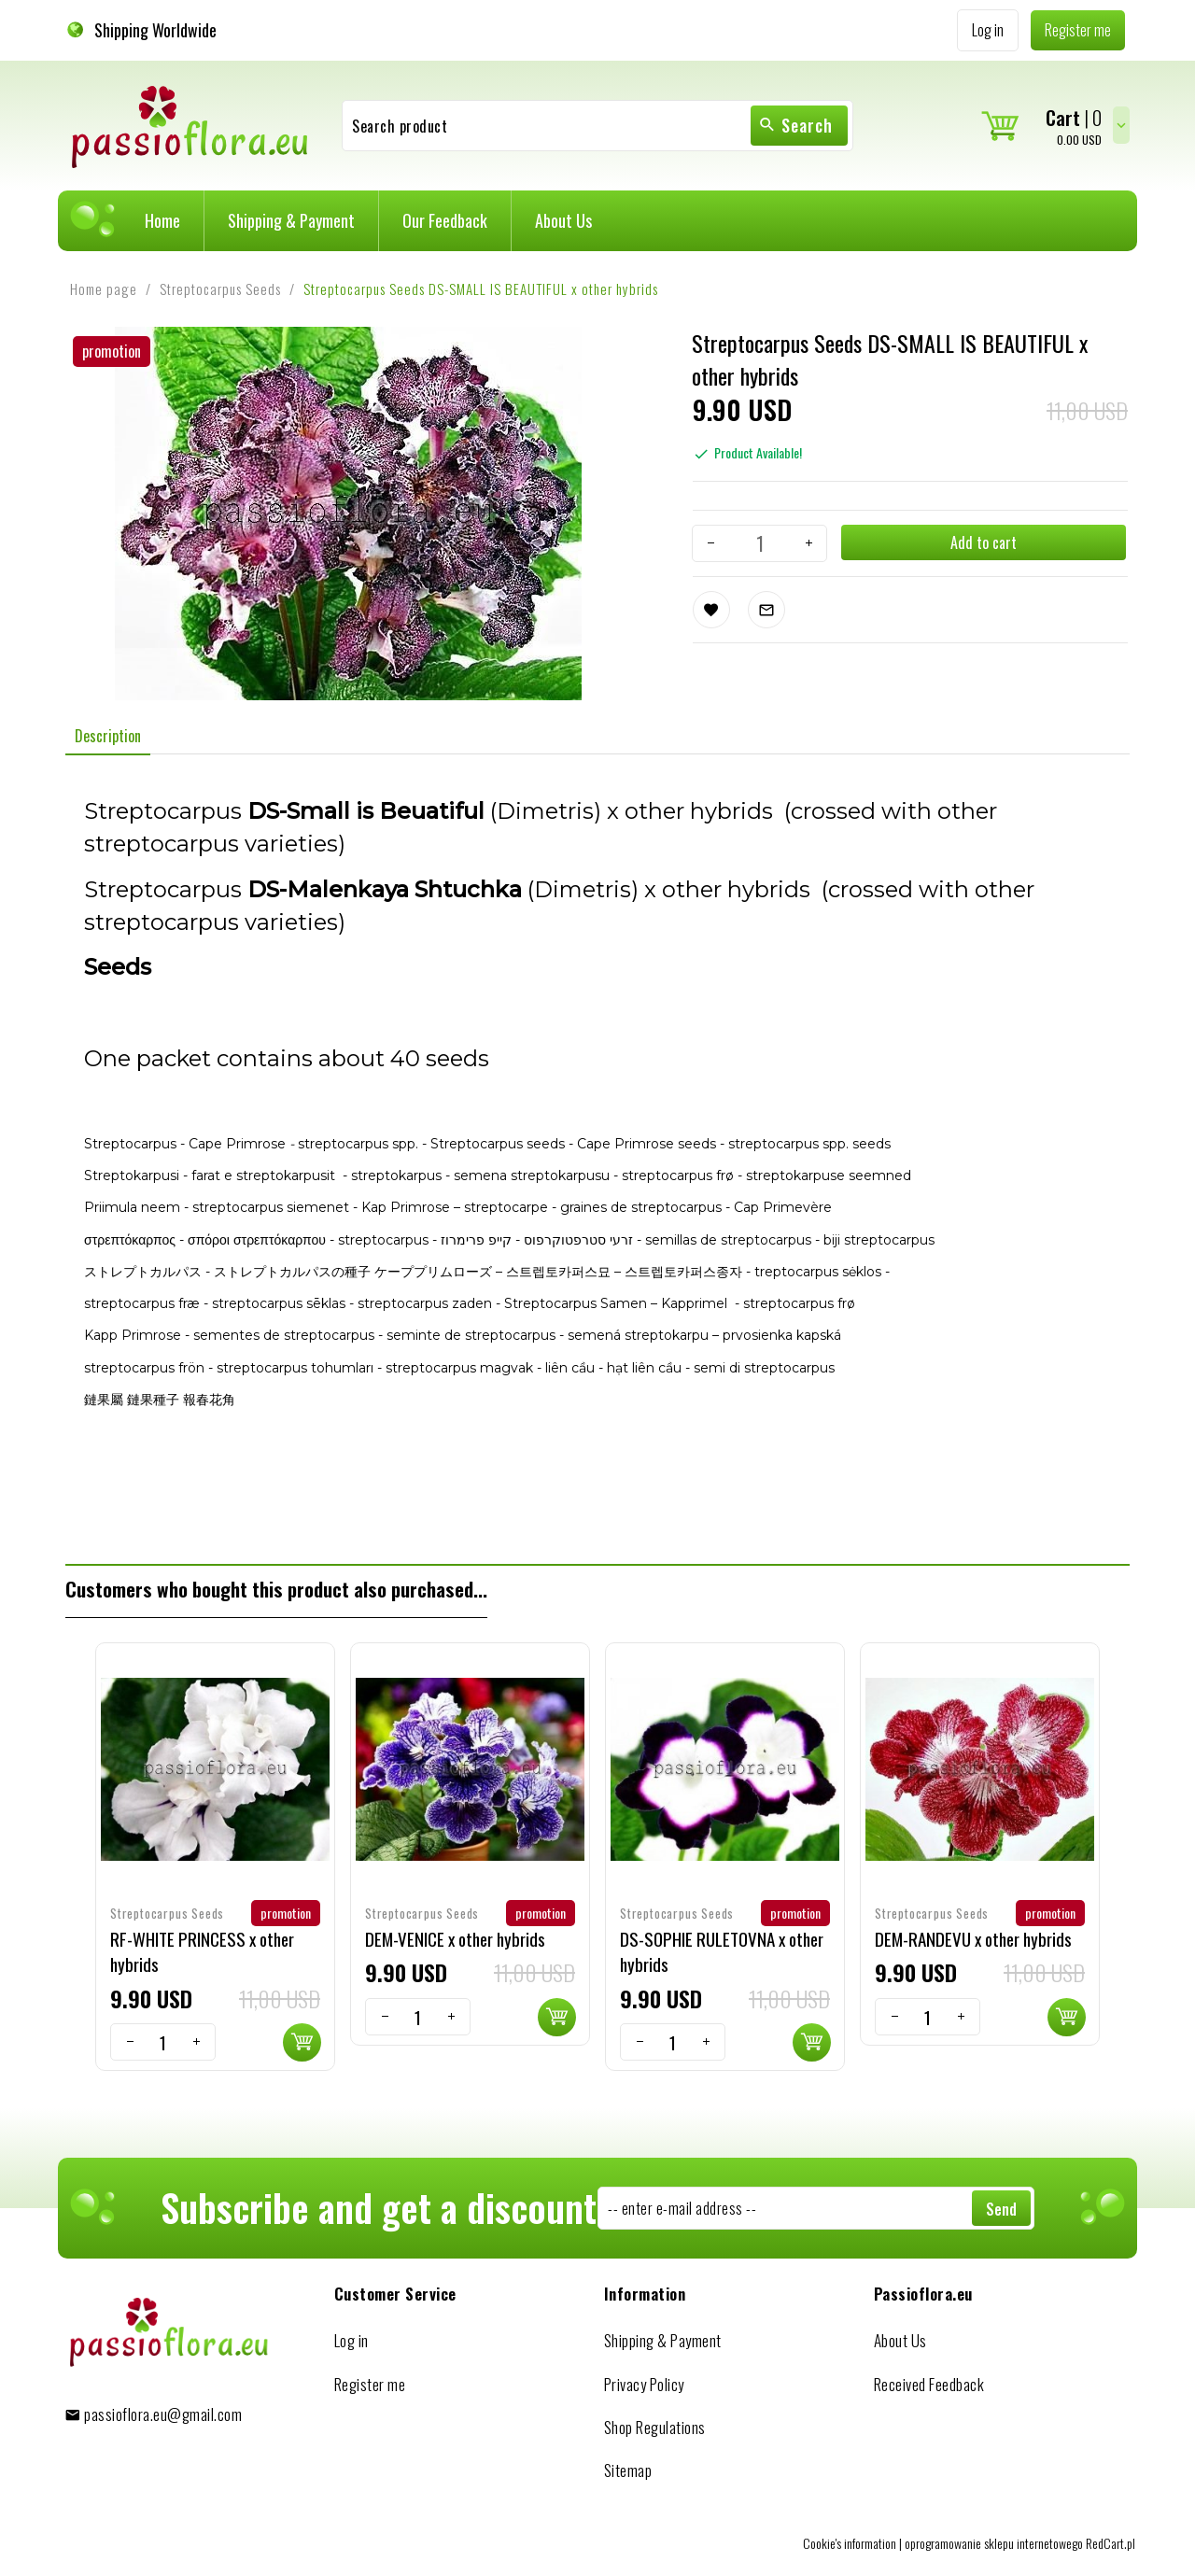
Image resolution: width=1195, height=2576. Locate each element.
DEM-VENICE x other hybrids (455, 1938)
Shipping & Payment (291, 220)
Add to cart (983, 542)
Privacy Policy (644, 2384)
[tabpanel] (597, 1159)
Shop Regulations (655, 2427)
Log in (351, 2340)
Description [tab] (108, 736)
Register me (370, 2384)
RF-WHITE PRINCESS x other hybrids (202, 1951)
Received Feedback (929, 2384)
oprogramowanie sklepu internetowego (994, 2543)
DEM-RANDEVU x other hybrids (973, 1938)
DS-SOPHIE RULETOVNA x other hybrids (721, 1951)
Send (1001, 2209)
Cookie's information (849, 2543)
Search (795, 125)
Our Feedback (444, 220)
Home (162, 220)
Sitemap (628, 2470)
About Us (563, 220)
